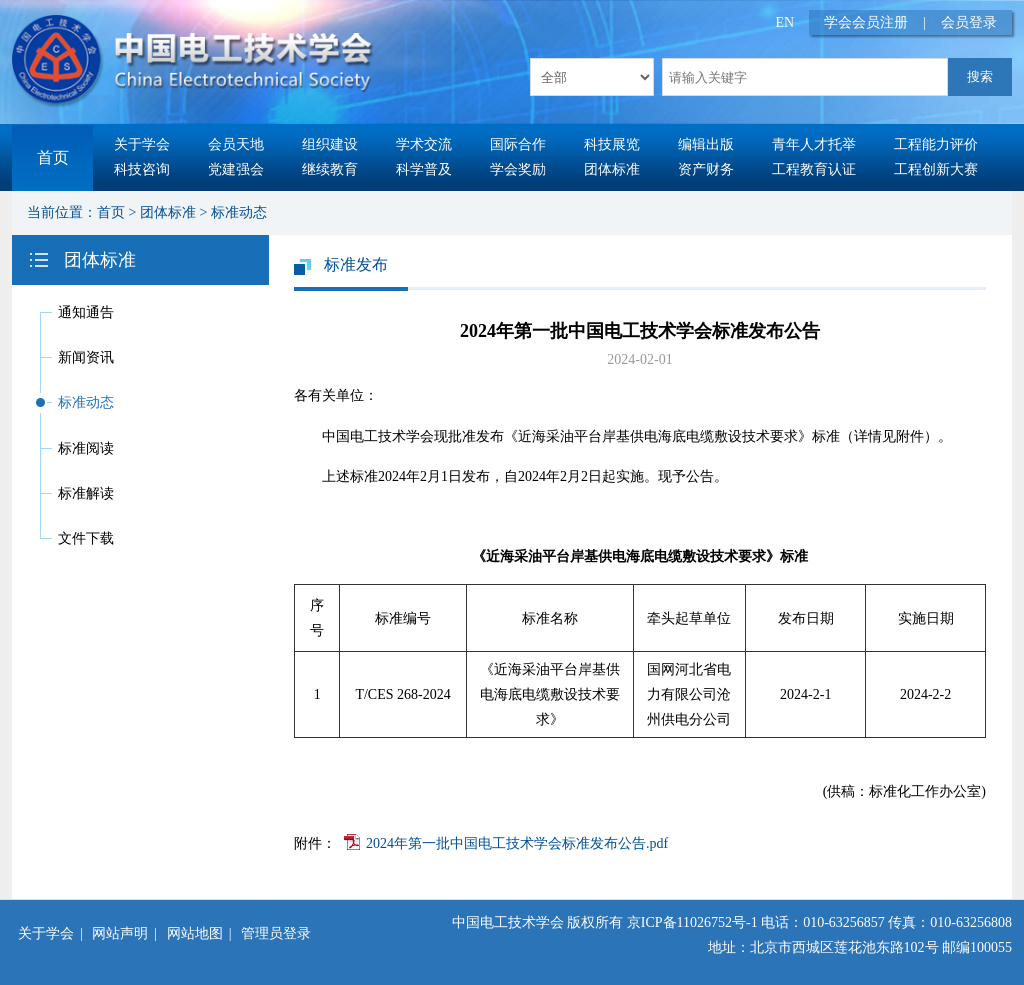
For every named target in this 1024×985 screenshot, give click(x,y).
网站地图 (195, 933)
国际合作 (518, 144)
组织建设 (330, 144)
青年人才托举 (814, 144)
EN (785, 22)
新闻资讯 (86, 357)
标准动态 (239, 212)
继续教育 (330, 169)
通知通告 (86, 312)
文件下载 (86, 538)
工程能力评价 (936, 144)
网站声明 (120, 933)
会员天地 (236, 144)
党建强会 (236, 169)
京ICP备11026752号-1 (692, 922)
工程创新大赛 (936, 169)
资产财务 (706, 169)
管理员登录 (276, 933)
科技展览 (612, 144)
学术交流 (424, 144)
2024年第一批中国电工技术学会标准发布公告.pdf (517, 843)
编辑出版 (706, 144)
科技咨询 (142, 169)
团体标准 (612, 169)
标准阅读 (86, 448)
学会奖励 (518, 169)
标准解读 (86, 493)
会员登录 (969, 22)
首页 (53, 157)
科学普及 (424, 169)
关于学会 (142, 144)
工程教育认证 (814, 169)
